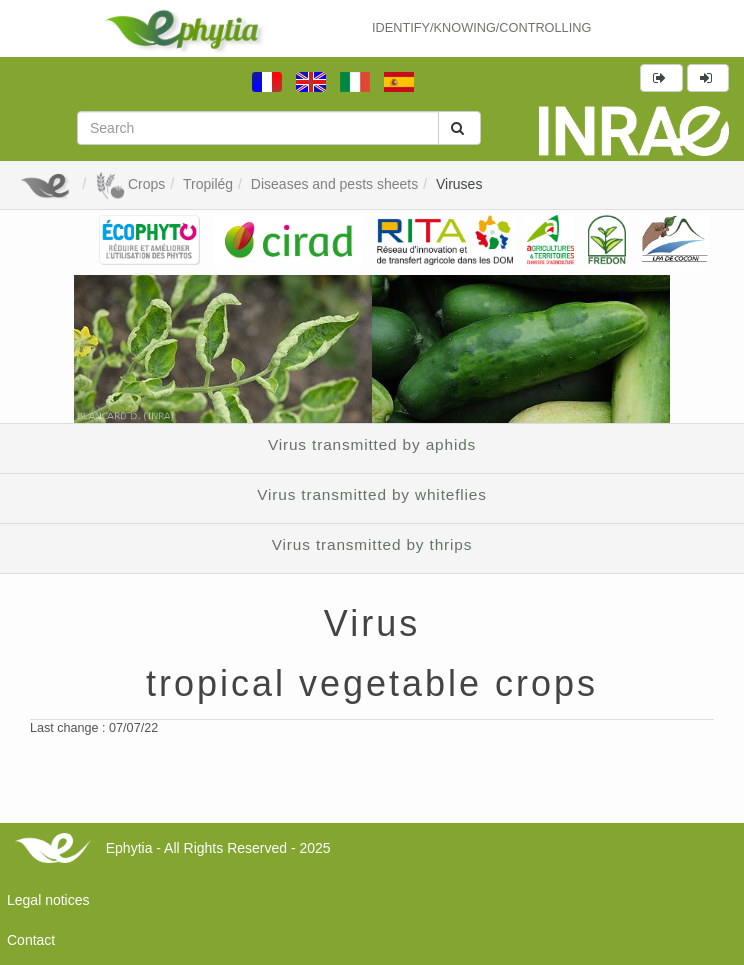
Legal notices (48, 900)
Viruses (459, 184)
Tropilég (208, 184)
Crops (130, 184)
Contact (31, 940)
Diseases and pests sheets (334, 184)
